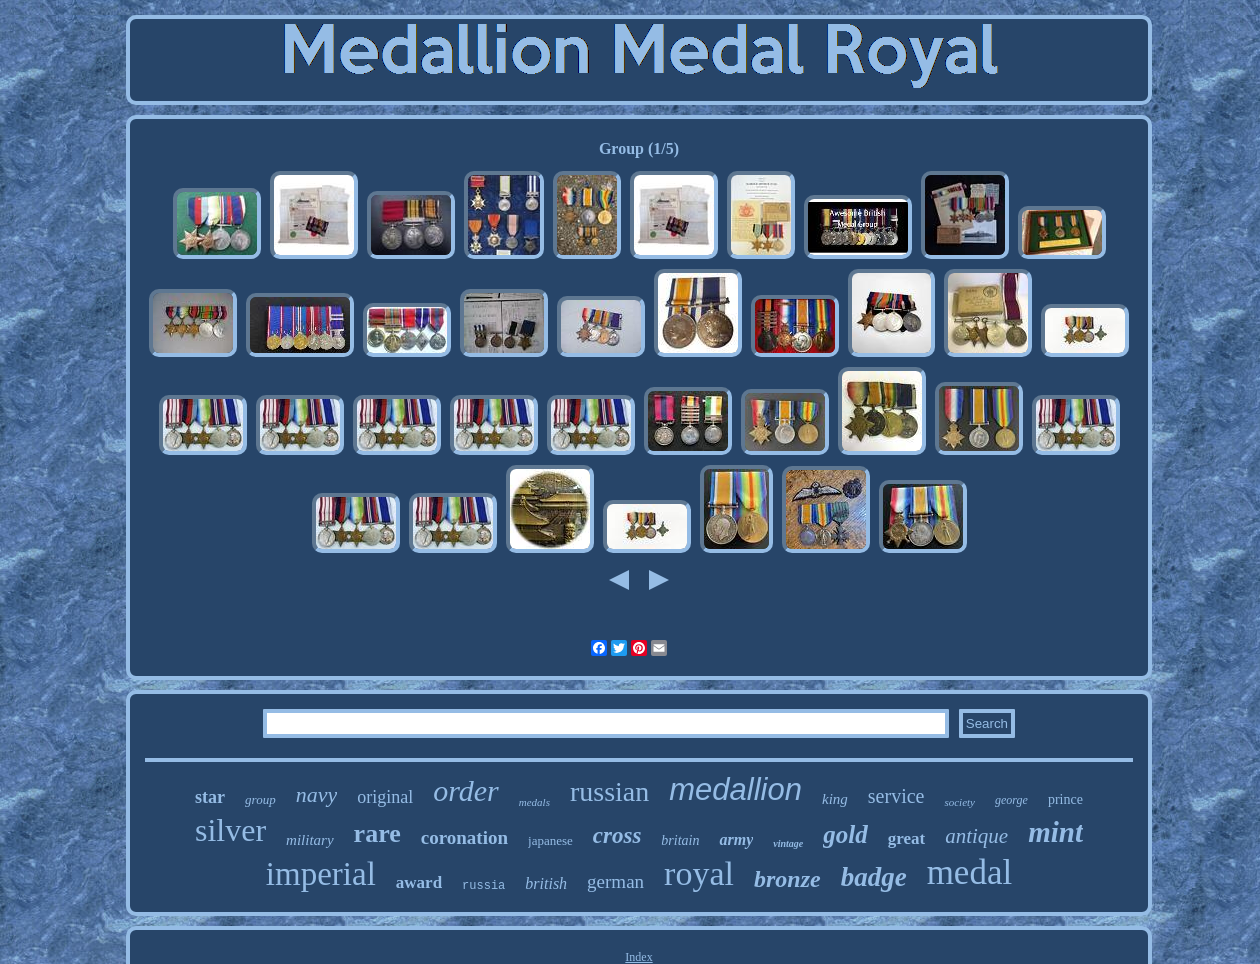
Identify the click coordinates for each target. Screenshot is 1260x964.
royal (699, 873)
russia (483, 886)
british (546, 883)
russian (609, 791)
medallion (735, 789)
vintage (788, 843)
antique (976, 836)
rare (377, 833)
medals (534, 802)
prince (1065, 799)
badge (874, 877)
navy (317, 794)
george (1011, 800)
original (385, 797)
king (835, 799)
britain (680, 840)
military (310, 840)
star (210, 797)
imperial (321, 874)
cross (617, 835)
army (736, 839)
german (615, 881)
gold (845, 834)
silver (230, 830)
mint (1055, 832)
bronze (787, 879)
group (260, 799)
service (896, 796)
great (906, 838)
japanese (550, 840)
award (419, 882)
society (959, 802)
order (466, 790)
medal (970, 872)
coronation (464, 837)
